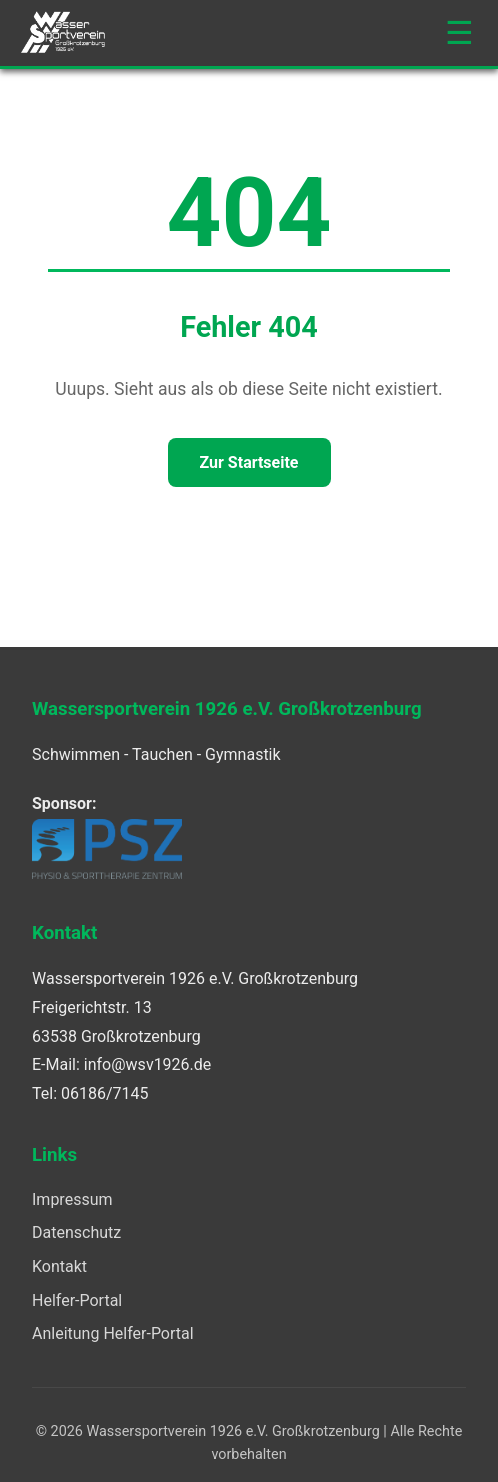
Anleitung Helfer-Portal (113, 1333)
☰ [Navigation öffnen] (459, 33)
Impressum (72, 1199)
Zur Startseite (249, 462)
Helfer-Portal (77, 1300)
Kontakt (59, 1266)
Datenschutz (76, 1232)
